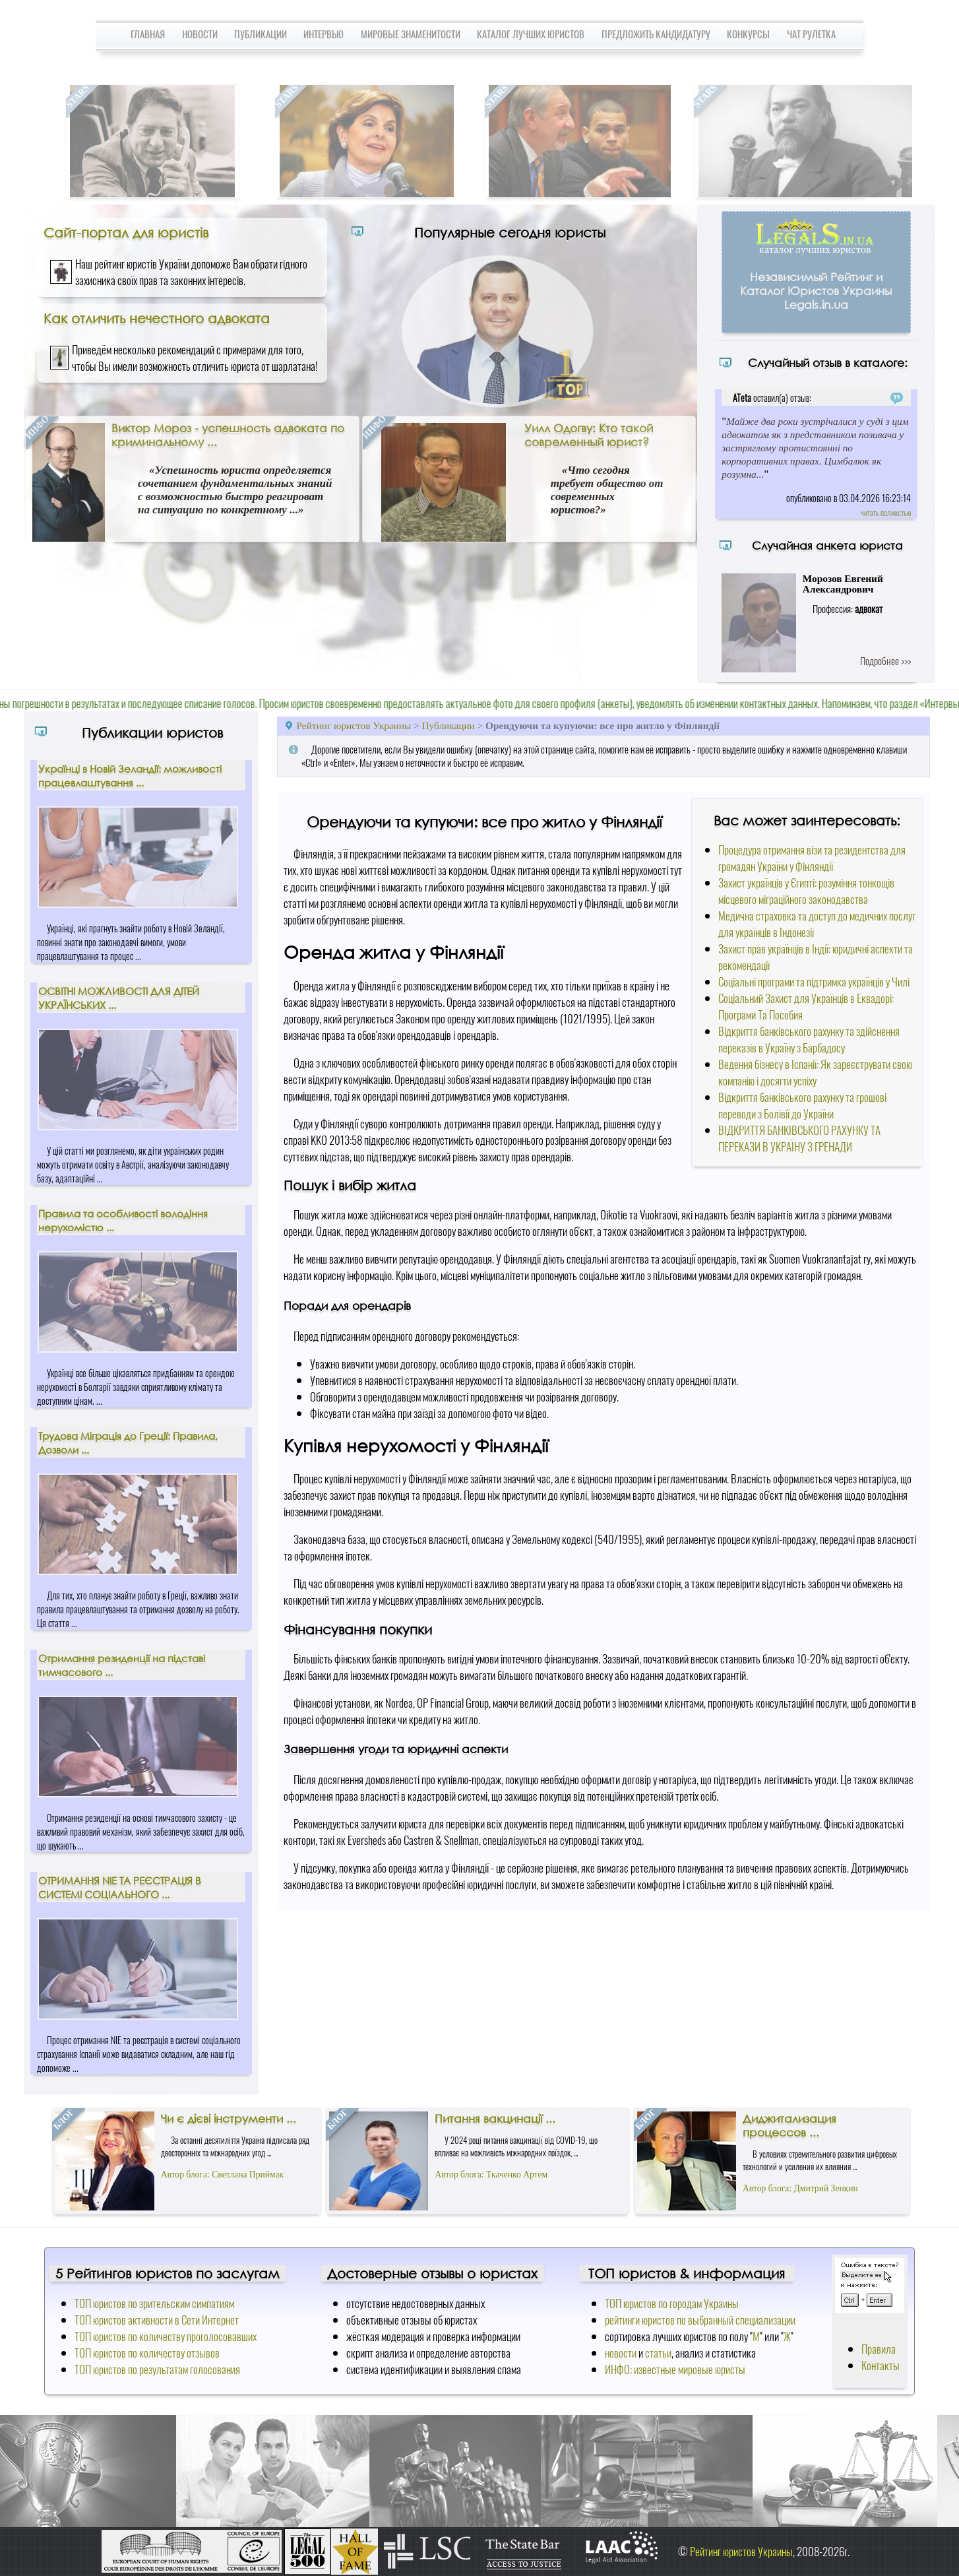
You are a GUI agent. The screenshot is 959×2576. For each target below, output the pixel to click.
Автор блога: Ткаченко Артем (491, 2174)
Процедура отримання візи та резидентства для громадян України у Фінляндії (812, 857)
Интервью (323, 33)
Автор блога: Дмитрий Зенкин (800, 2188)
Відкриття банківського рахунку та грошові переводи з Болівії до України (802, 1105)
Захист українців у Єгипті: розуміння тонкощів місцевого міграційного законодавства (806, 890)
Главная (148, 33)
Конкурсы (748, 33)
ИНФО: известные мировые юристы (675, 2369)
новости (620, 2352)
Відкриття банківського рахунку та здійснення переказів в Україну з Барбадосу (809, 1039)
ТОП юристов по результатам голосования (157, 2369)
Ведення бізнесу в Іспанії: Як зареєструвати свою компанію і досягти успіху (815, 1072)
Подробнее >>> (885, 660)
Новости (200, 33)
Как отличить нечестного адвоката (157, 318)
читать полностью (886, 512)
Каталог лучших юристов (530, 33)
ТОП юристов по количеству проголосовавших (166, 2336)
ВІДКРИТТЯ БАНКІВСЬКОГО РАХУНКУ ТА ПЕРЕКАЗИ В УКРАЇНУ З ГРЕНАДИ (799, 1138)
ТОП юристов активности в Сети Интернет (157, 2319)
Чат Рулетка (811, 33)
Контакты (880, 2365)
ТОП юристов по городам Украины (672, 2303)
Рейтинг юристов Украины (354, 725)
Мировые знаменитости (410, 33)
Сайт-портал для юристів (126, 232)
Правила (878, 2348)
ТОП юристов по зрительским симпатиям (154, 2303)
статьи (658, 2352)
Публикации (260, 33)
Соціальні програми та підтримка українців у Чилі (814, 981)
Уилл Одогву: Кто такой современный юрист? (588, 435)
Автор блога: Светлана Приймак (222, 2174)
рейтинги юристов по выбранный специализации (700, 2319)
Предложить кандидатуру (656, 33)
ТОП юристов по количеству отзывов (147, 2352)
